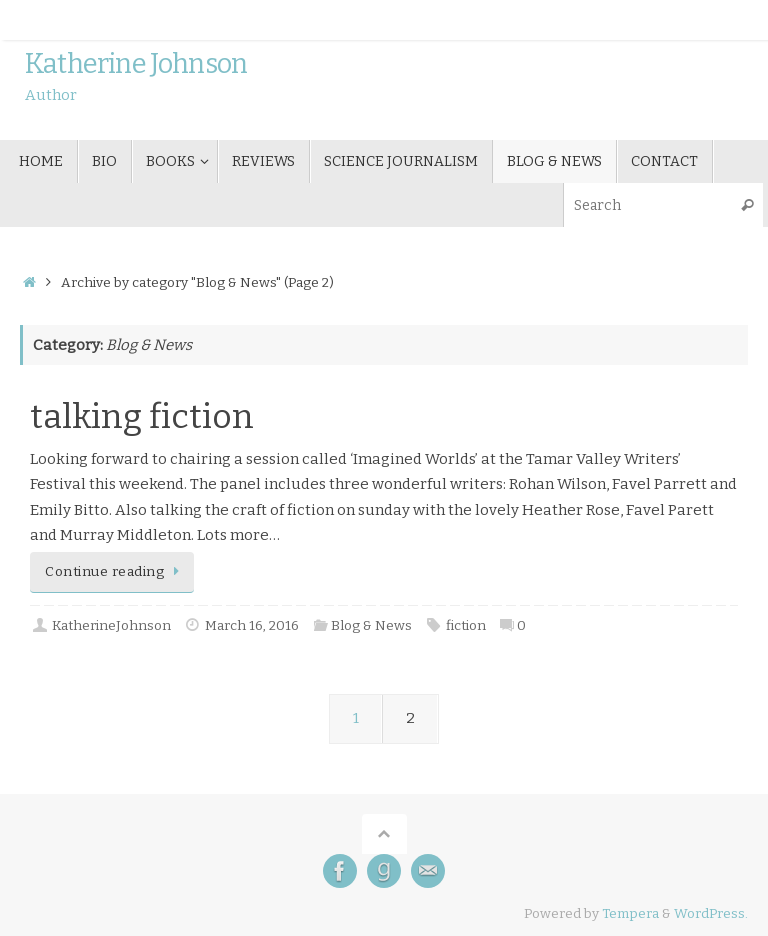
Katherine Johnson (136, 65)
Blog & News (371, 625)
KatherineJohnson (111, 625)
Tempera (630, 913)
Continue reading (115, 571)
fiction (466, 625)
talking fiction (142, 416)
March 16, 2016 (252, 625)
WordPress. (711, 913)
